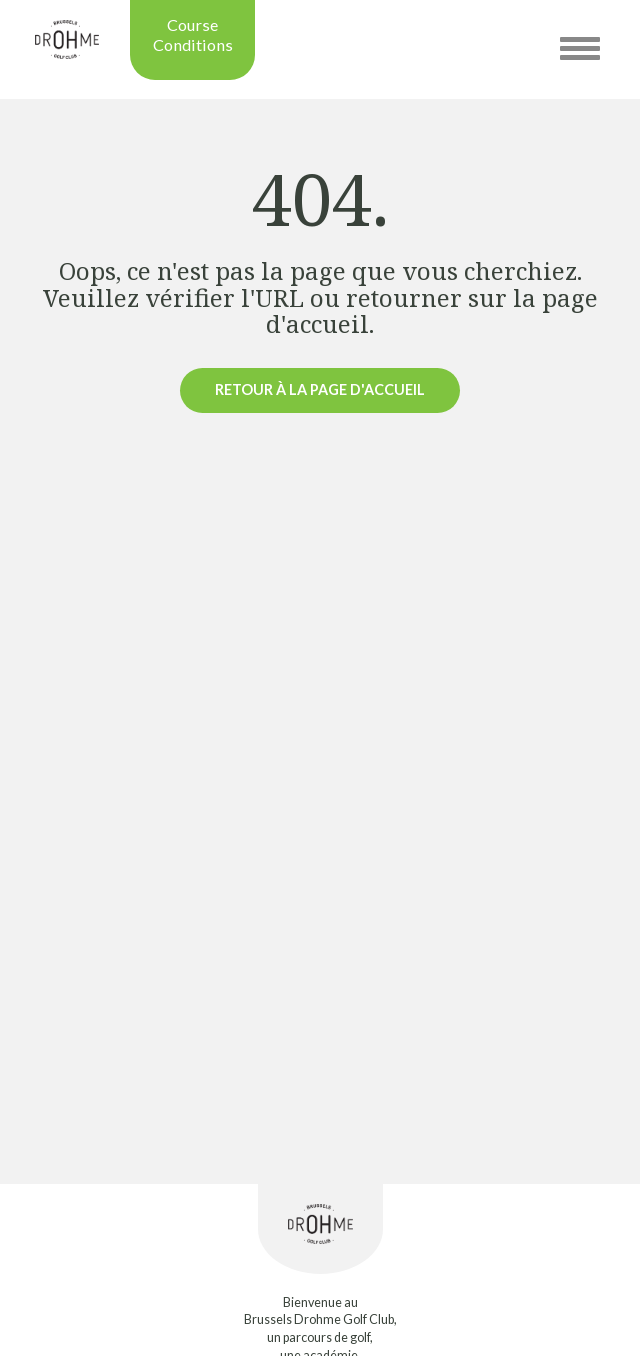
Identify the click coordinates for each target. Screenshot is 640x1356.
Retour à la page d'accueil (320, 389)
